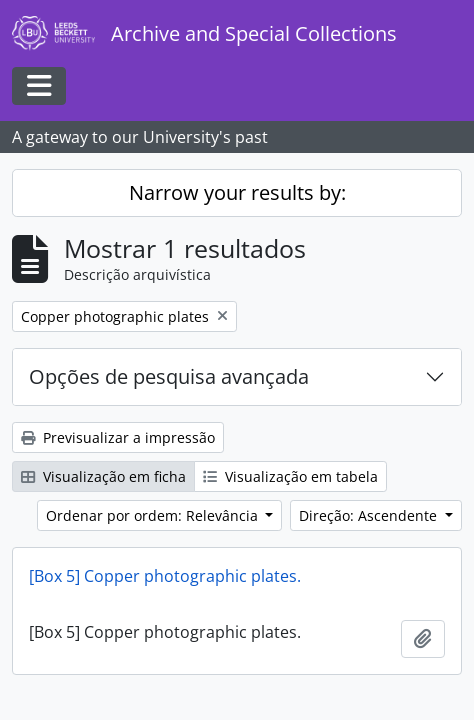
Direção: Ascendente (370, 515)
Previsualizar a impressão (118, 437)
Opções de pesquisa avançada (169, 376)
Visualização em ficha (103, 476)
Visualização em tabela (290, 476)
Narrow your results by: (237, 192)
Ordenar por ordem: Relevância (154, 515)
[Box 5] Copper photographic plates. (165, 576)
